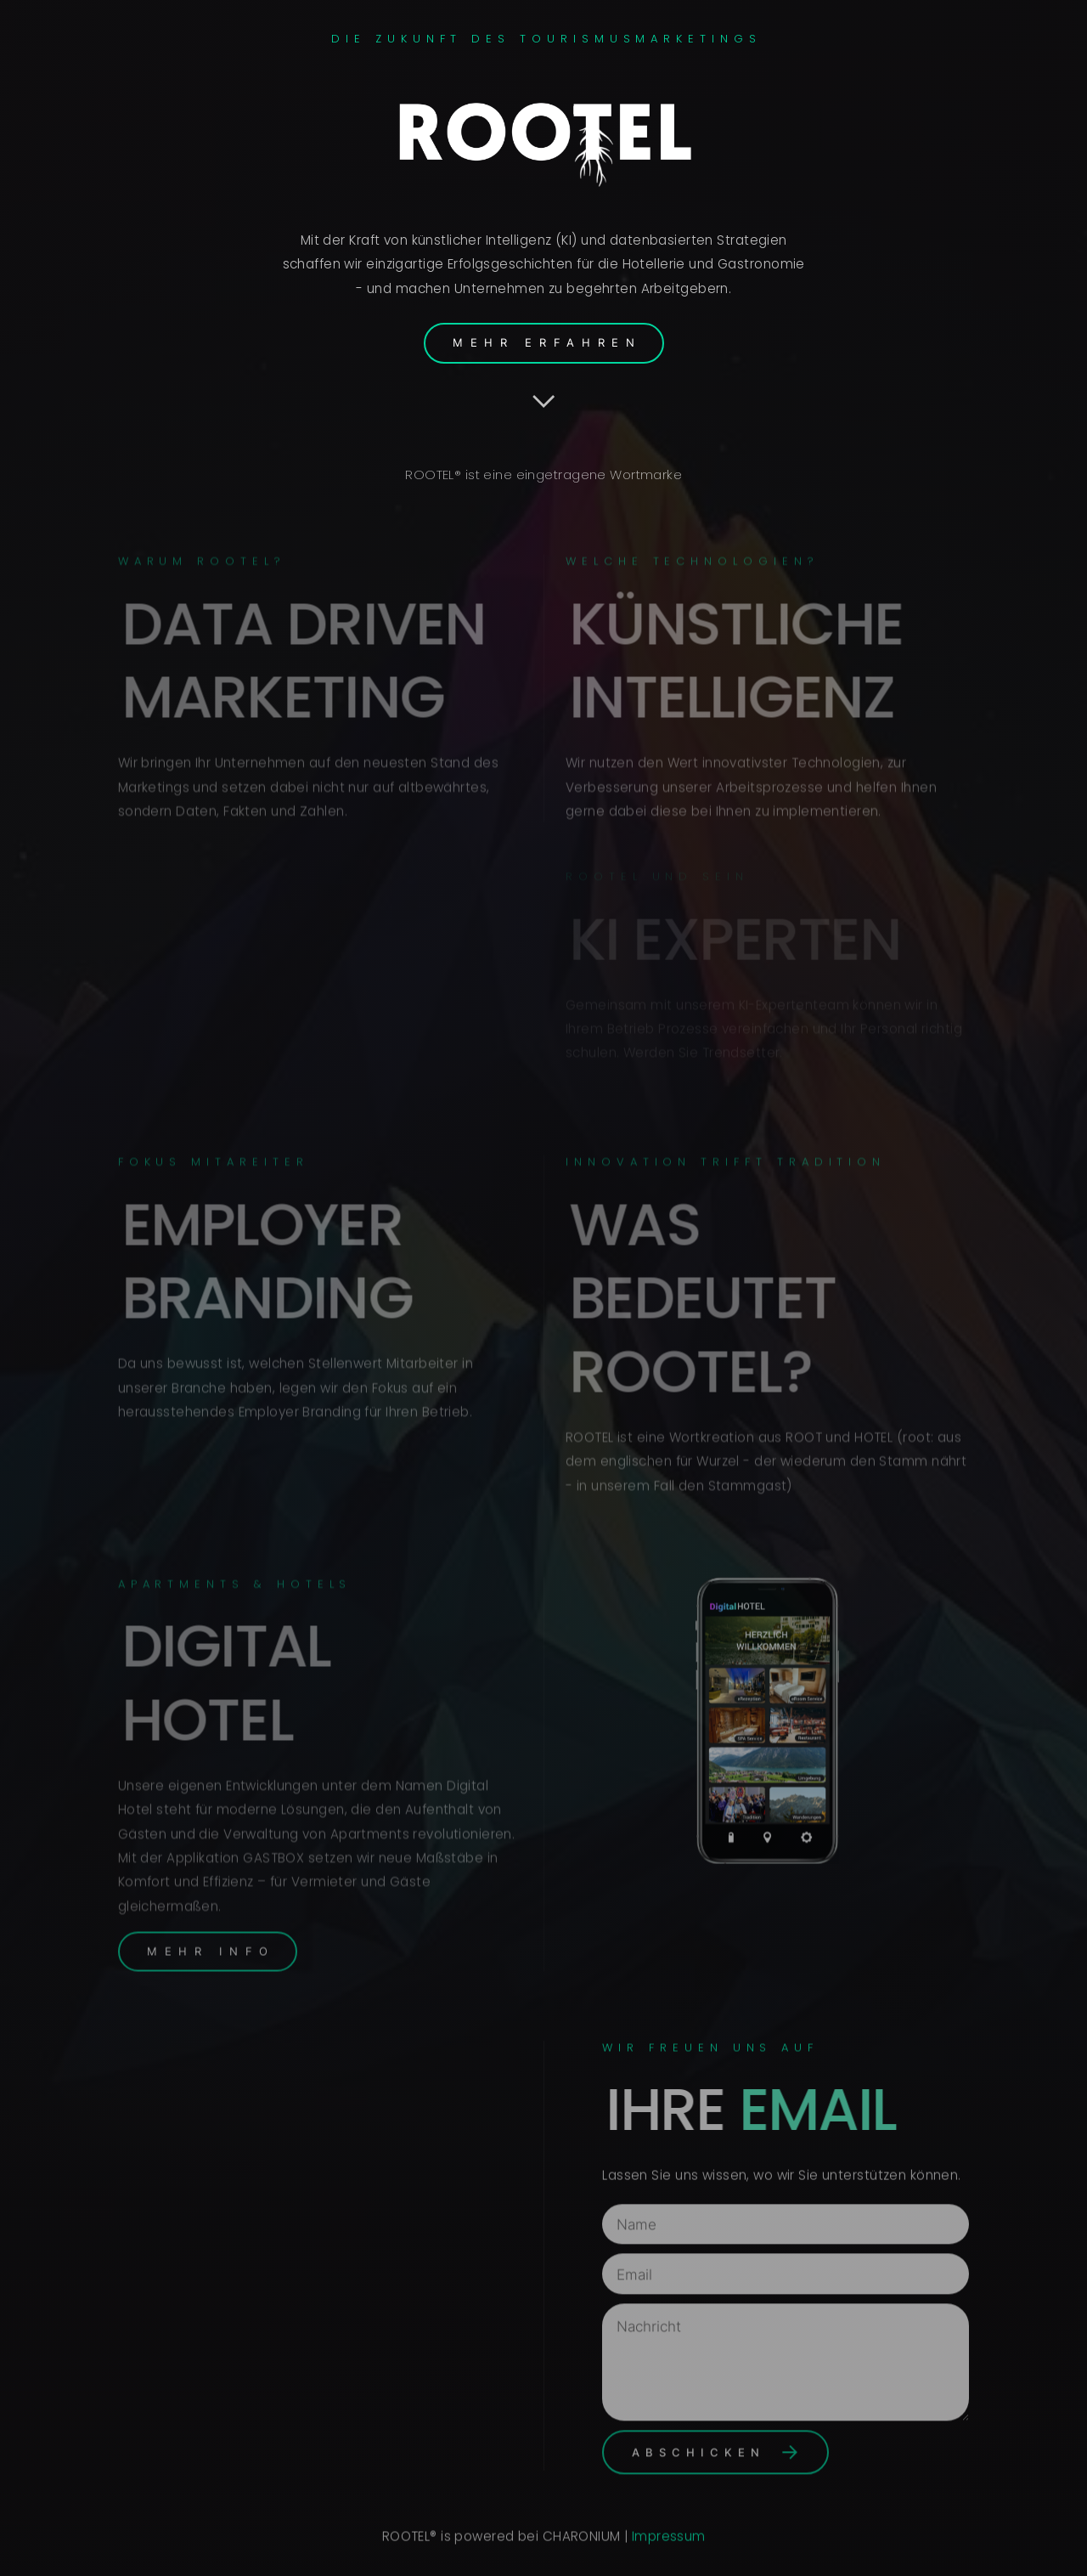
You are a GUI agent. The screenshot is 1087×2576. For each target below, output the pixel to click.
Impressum (669, 2539)
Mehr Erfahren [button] (547, 342)
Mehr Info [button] (211, 1943)
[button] (544, 400)
